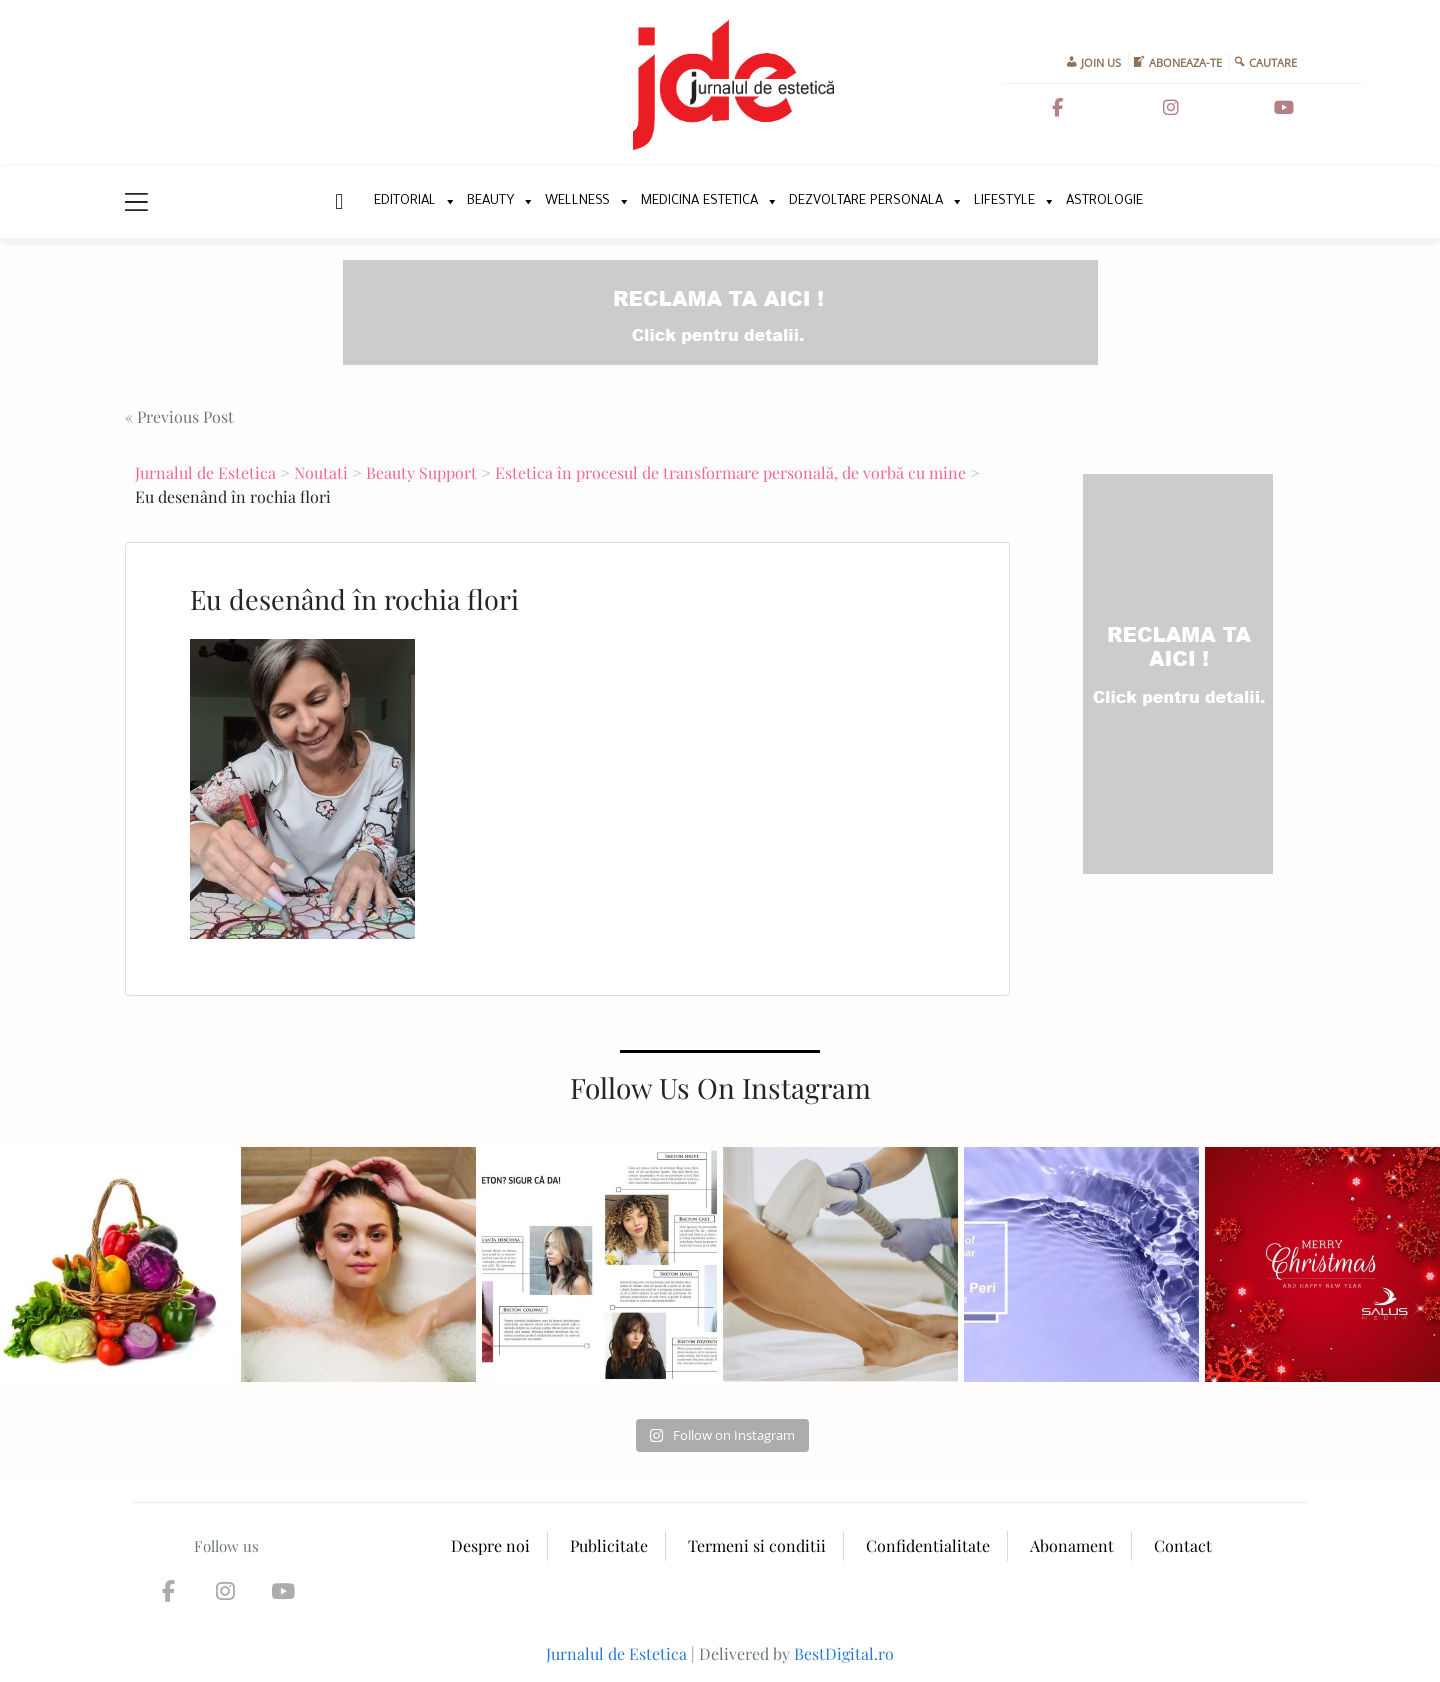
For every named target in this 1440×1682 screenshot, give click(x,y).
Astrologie (1104, 201)
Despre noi (490, 1545)
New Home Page (337, 202)
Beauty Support (421, 472)
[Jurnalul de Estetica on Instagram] (1171, 108)
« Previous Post (179, 416)
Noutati (321, 472)
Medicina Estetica (699, 201)
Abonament (1072, 1545)
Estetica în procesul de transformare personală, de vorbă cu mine (730, 472)
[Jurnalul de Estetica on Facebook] (1057, 108)
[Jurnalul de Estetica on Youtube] (1284, 108)
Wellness (577, 201)
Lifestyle (1004, 201)
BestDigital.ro (844, 1653)
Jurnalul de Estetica (205, 472)
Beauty (490, 201)
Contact (1183, 1545)
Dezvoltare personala (866, 201)
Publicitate (609, 1545)
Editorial (405, 201)
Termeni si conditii (757, 1545)
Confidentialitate (928, 1545)
